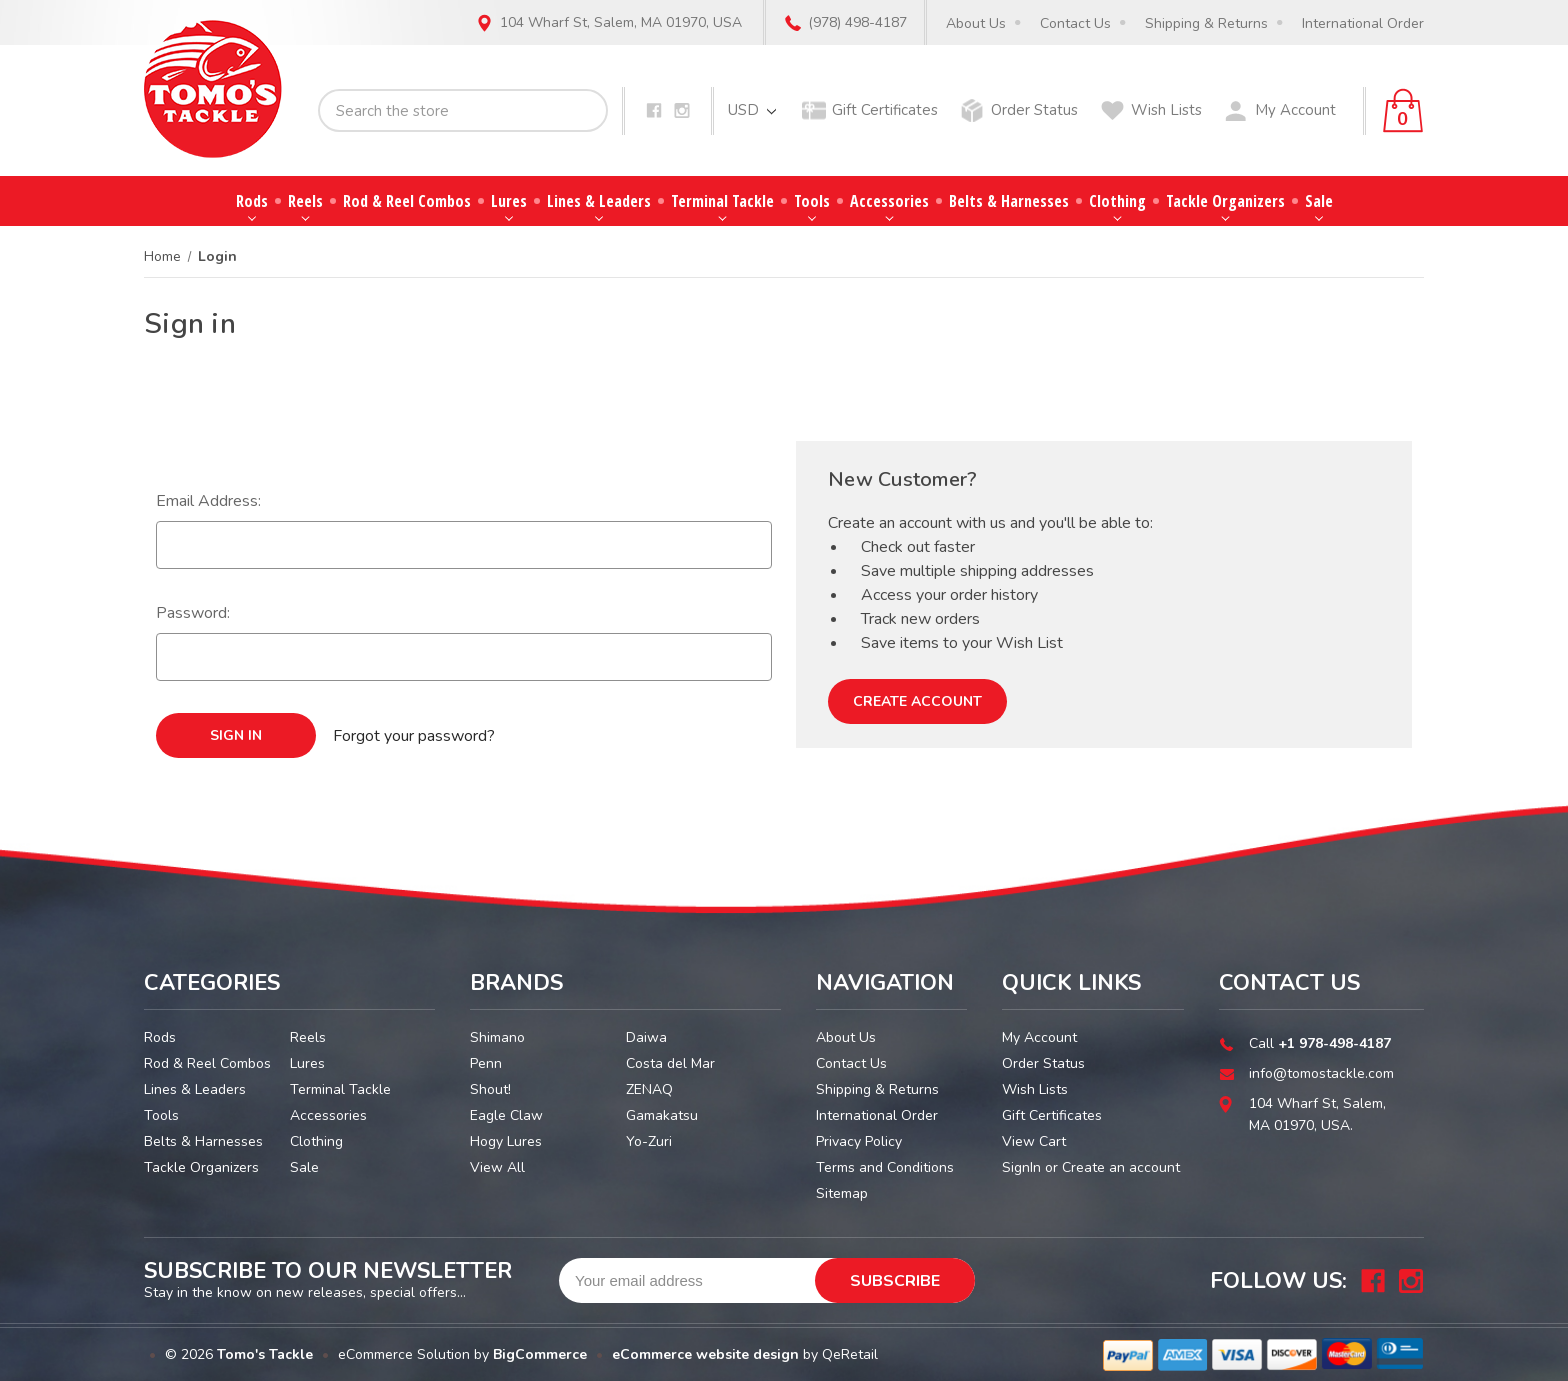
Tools (812, 205)
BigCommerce (540, 1354)
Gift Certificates (885, 110)
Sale (1319, 205)
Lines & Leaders (599, 205)
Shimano (497, 1037)
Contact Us (1075, 23)
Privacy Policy (859, 1141)
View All (497, 1167)
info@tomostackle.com (1321, 1073)
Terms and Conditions (885, 1167)
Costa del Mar (670, 1063)
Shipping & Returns (1206, 23)
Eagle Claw (506, 1115)
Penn (486, 1063)
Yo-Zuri (649, 1141)
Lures (509, 205)
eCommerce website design (705, 1354)
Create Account (917, 701)
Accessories (889, 205)
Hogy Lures (506, 1141)
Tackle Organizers (1225, 205)
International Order (1363, 23)
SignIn (1021, 1167)
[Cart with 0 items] (1403, 111)
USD (752, 110)
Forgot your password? (414, 736)
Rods (252, 205)
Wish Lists (1166, 110)
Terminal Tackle (722, 205)
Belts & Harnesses (1009, 201)
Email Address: (208, 501)
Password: (193, 613)
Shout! (490, 1089)
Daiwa (646, 1037)
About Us (976, 23)
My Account (1295, 110)
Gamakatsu (662, 1115)
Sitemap (842, 1193)
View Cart (1034, 1141)
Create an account (1121, 1167)
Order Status (1034, 110)
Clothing (1117, 205)
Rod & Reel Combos (407, 201)
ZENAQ (649, 1089)
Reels (305, 205)
